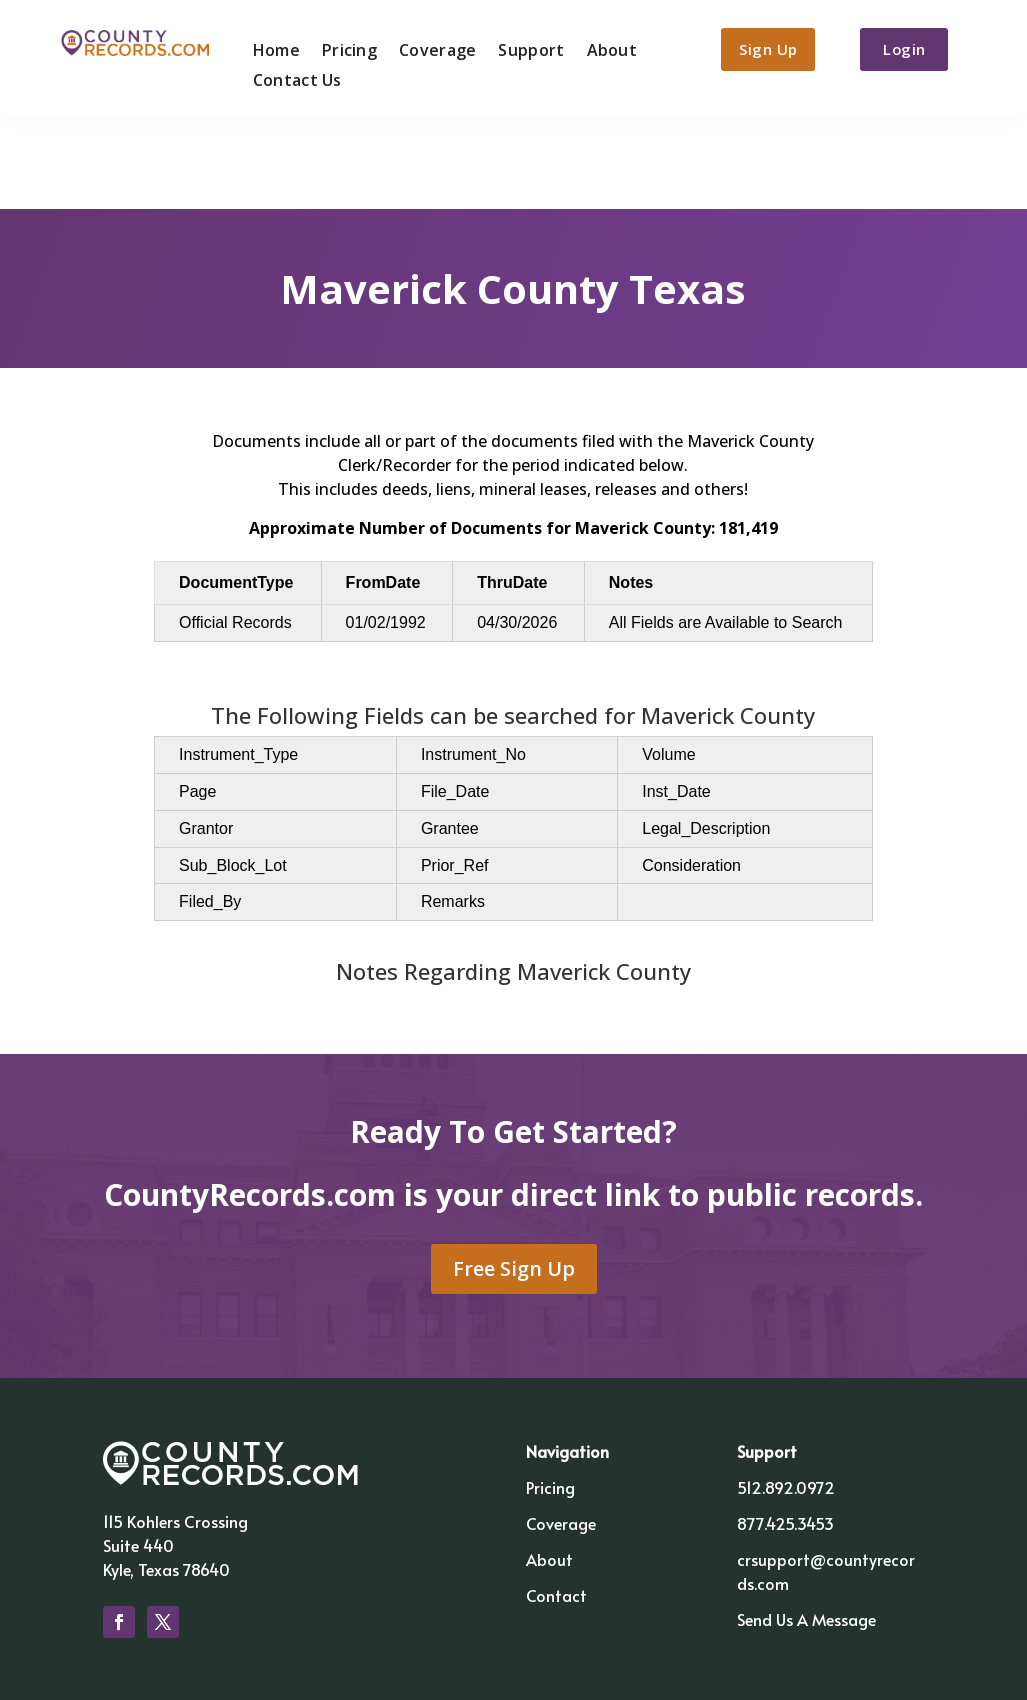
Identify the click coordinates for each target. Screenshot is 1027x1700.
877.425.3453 (785, 1427)
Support (526, 47)
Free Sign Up (514, 1172)
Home (270, 47)
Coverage (432, 47)
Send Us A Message (806, 1523)
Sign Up (766, 48)
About (606, 47)
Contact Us (291, 77)
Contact (556, 1499)
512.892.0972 (786, 1391)
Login (912, 48)
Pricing (344, 47)
